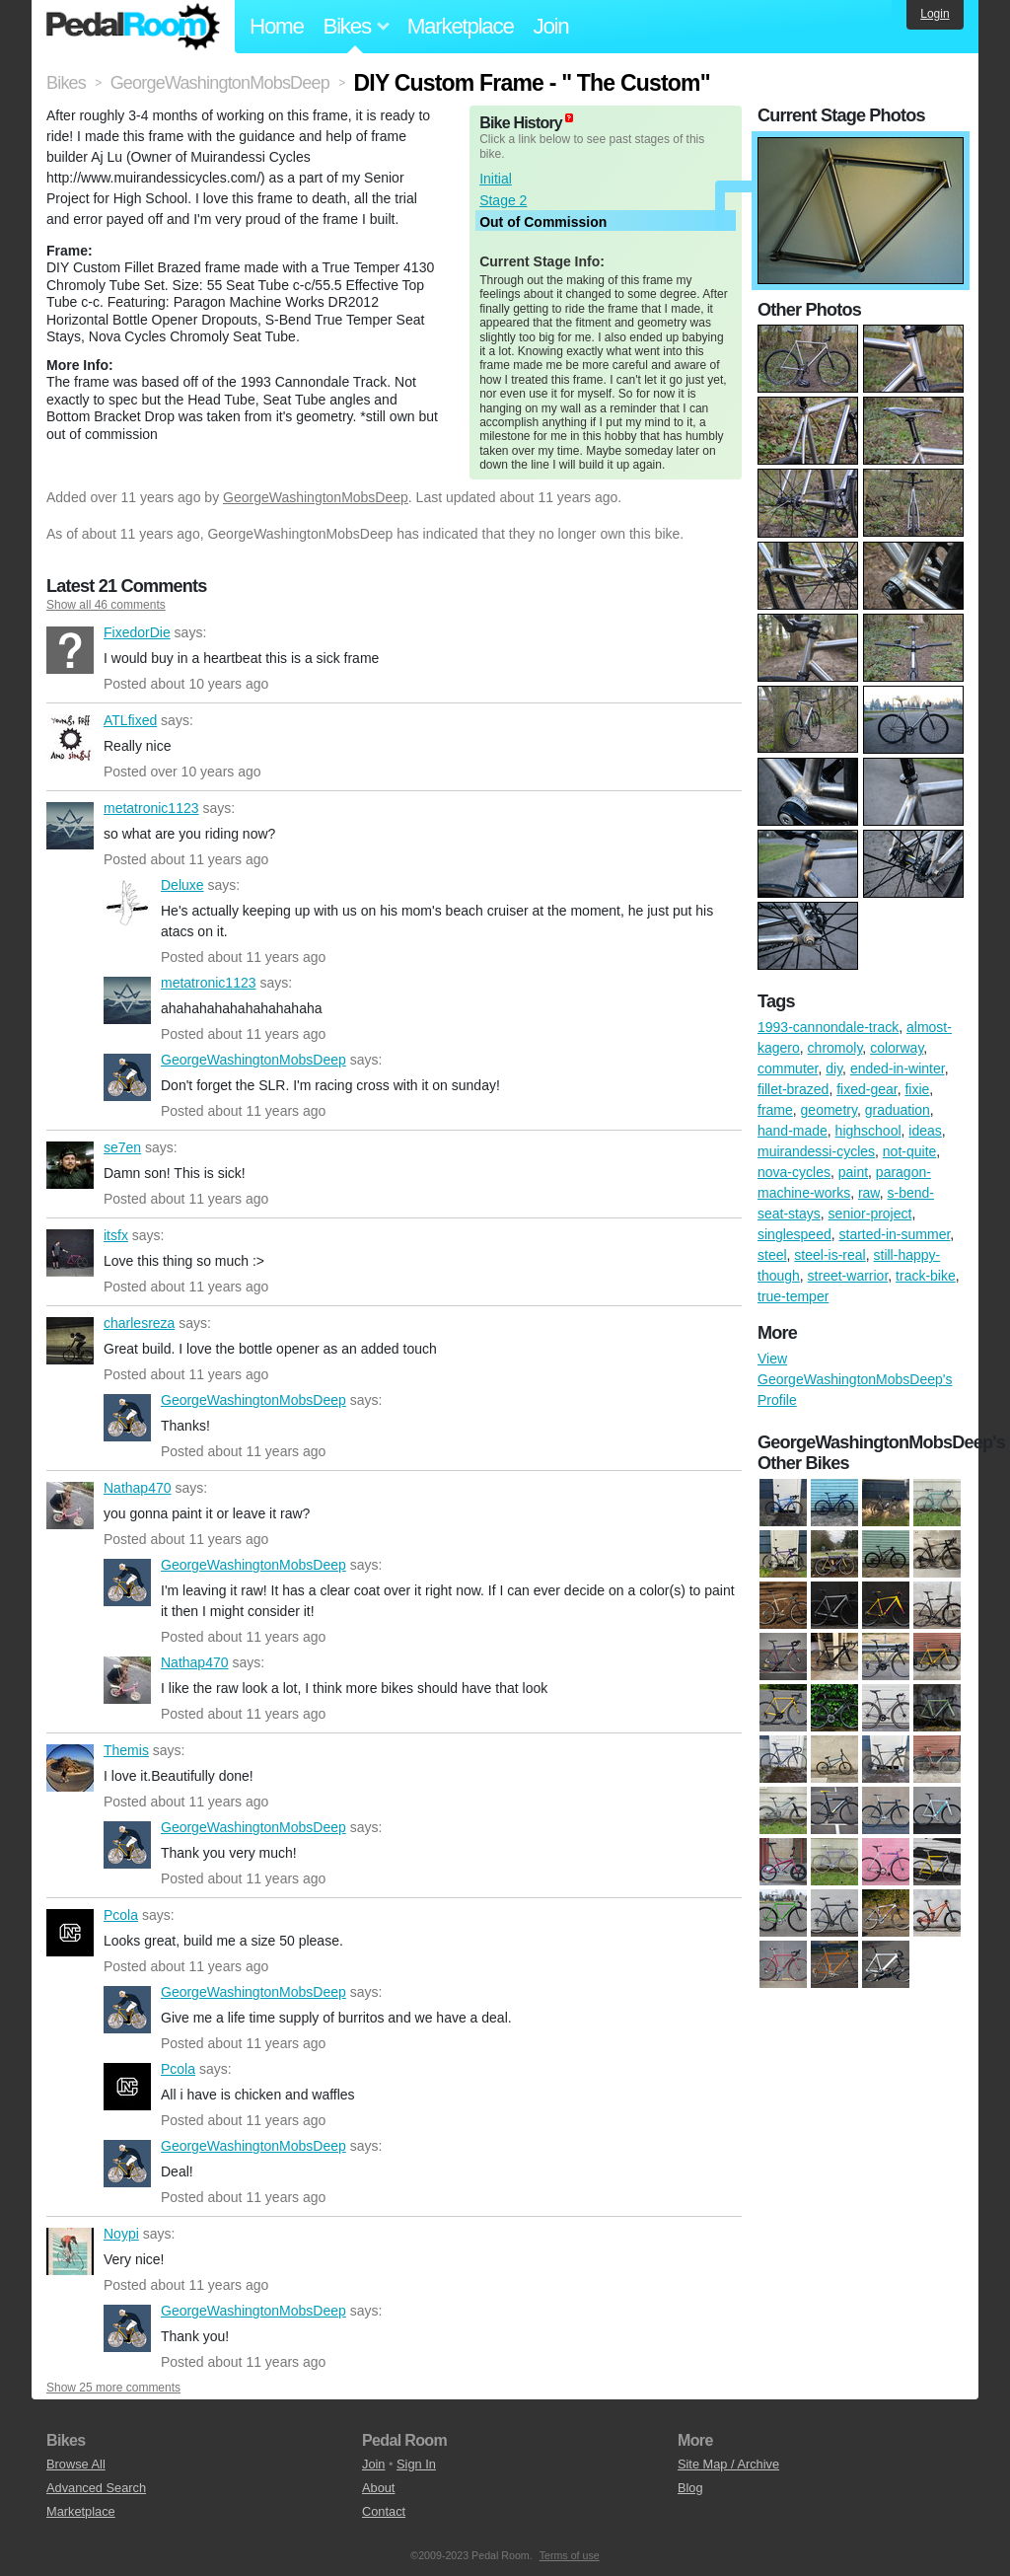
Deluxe (127, 902)
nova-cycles (794, 1172)
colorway (896, 1048)
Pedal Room (133, 26)
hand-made (793, 1131)
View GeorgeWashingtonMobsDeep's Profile (855, 1379)
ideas (924, 1131)
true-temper (793, 1296)
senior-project (870, 1213)
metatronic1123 (70, 825)
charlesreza (70, 1340)
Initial (495, 178)
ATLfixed (70, 738)
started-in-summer (895, 1234)
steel (772, 1255)
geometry (829, 1110)
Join (551, 26)
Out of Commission (543, 222)
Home (277, 26)
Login (934, 14)
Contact (383, 2511)
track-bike (926, 1276)
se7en (70, 1165)
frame (775, 1110)
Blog (690, 2487)
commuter (788, 1068)
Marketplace (460, 26)
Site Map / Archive (728, 2464)
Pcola (70, 1932)
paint (853, 1172)
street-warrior (848, 1276)
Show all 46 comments (106, 605)
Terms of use (570, 2555)
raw (869, 1193)
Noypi (70, 2251)
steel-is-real (829, 1255)
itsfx (70, 1253)
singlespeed (794, 1234)
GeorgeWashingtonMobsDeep (315, 497)
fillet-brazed (793, 1089)
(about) (569, 117)
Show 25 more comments (113, 2387)
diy (834, 1068)
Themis (70, 1768)
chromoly (835, 1048)
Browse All (76, 2464)
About (378, 2487)
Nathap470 (70, 1505)
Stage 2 (503, 200)
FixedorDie (70, 650)
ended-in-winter (897, 1068)
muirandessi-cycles (816, 1151)
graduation (897, 1110)
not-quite (909, 1151)
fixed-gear (866, 1089)
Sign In (416, 2464)
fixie (916, 1089)
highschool (868, 1131)
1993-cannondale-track (828, 1027)
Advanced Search (96, 2487)
